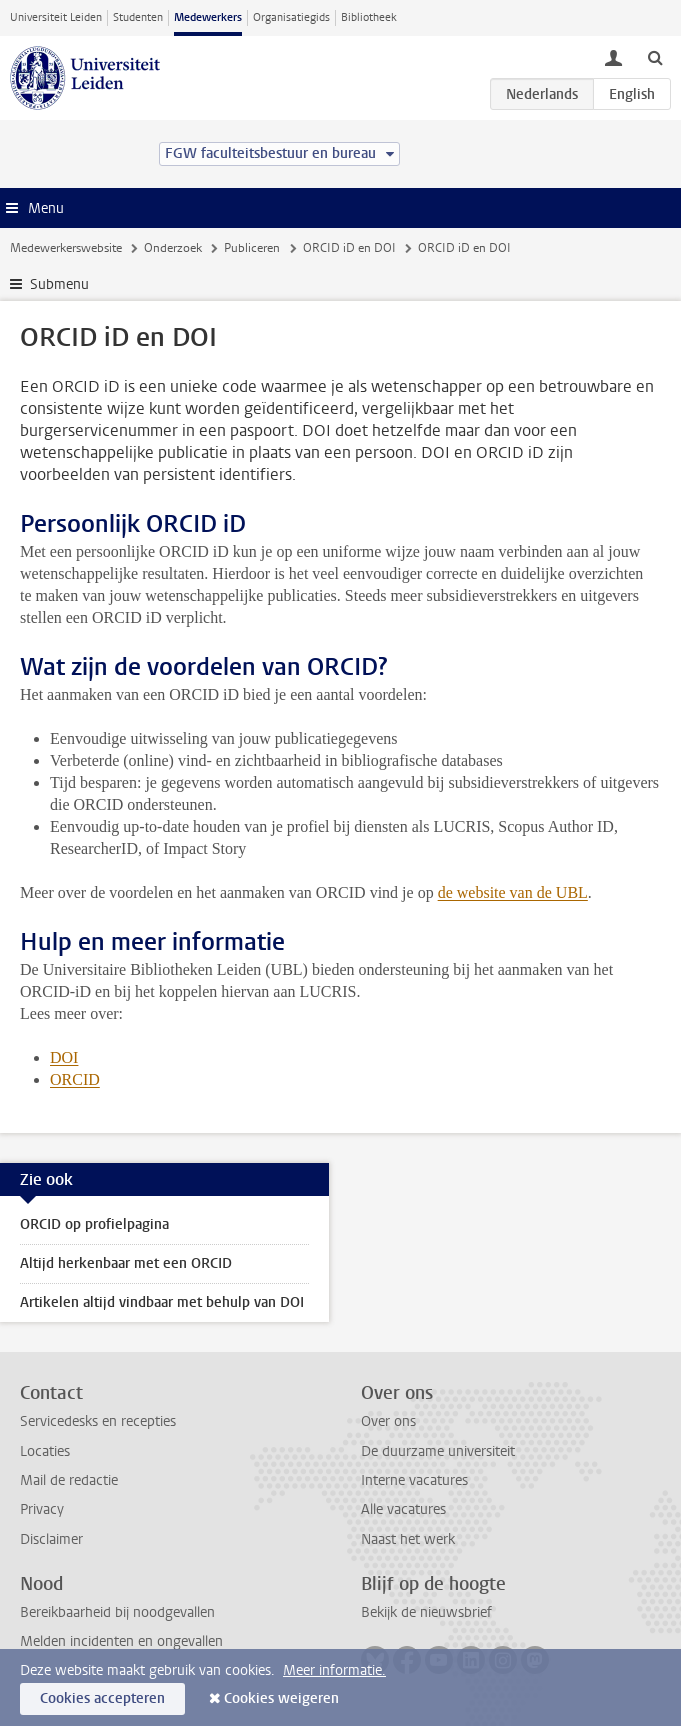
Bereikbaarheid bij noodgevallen (117, 1612)
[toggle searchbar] (655, 57)
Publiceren (252, 248)
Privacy (42, 1509)
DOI (64, 1057)
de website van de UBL (513, 892)
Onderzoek (173, 248)
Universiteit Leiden (56, 17)
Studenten (138, 17)
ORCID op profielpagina (94, 1224)
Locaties (45, 1451)
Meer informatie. (334, 1670)
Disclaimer (51, 1539)
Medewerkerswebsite (66, 248)
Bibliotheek (369, 17)
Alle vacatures (403, 1509)
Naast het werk (408, 1539)
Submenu (59, 284)
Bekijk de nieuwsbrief (426, 1612)
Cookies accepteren (102, 1698)
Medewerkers (208, 17)
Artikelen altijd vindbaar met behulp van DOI (162, 1302)
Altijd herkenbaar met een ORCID (126, 1263)
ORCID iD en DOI (349, 248)
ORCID (75, 1079)
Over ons (388, 1421)
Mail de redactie (69, 1480)
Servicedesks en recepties (98, 1421)
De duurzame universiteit (438, 1451)
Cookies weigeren (281, 1698)
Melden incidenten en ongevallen (121, 1641)
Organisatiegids (291, 17)
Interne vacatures (414, 1480)
